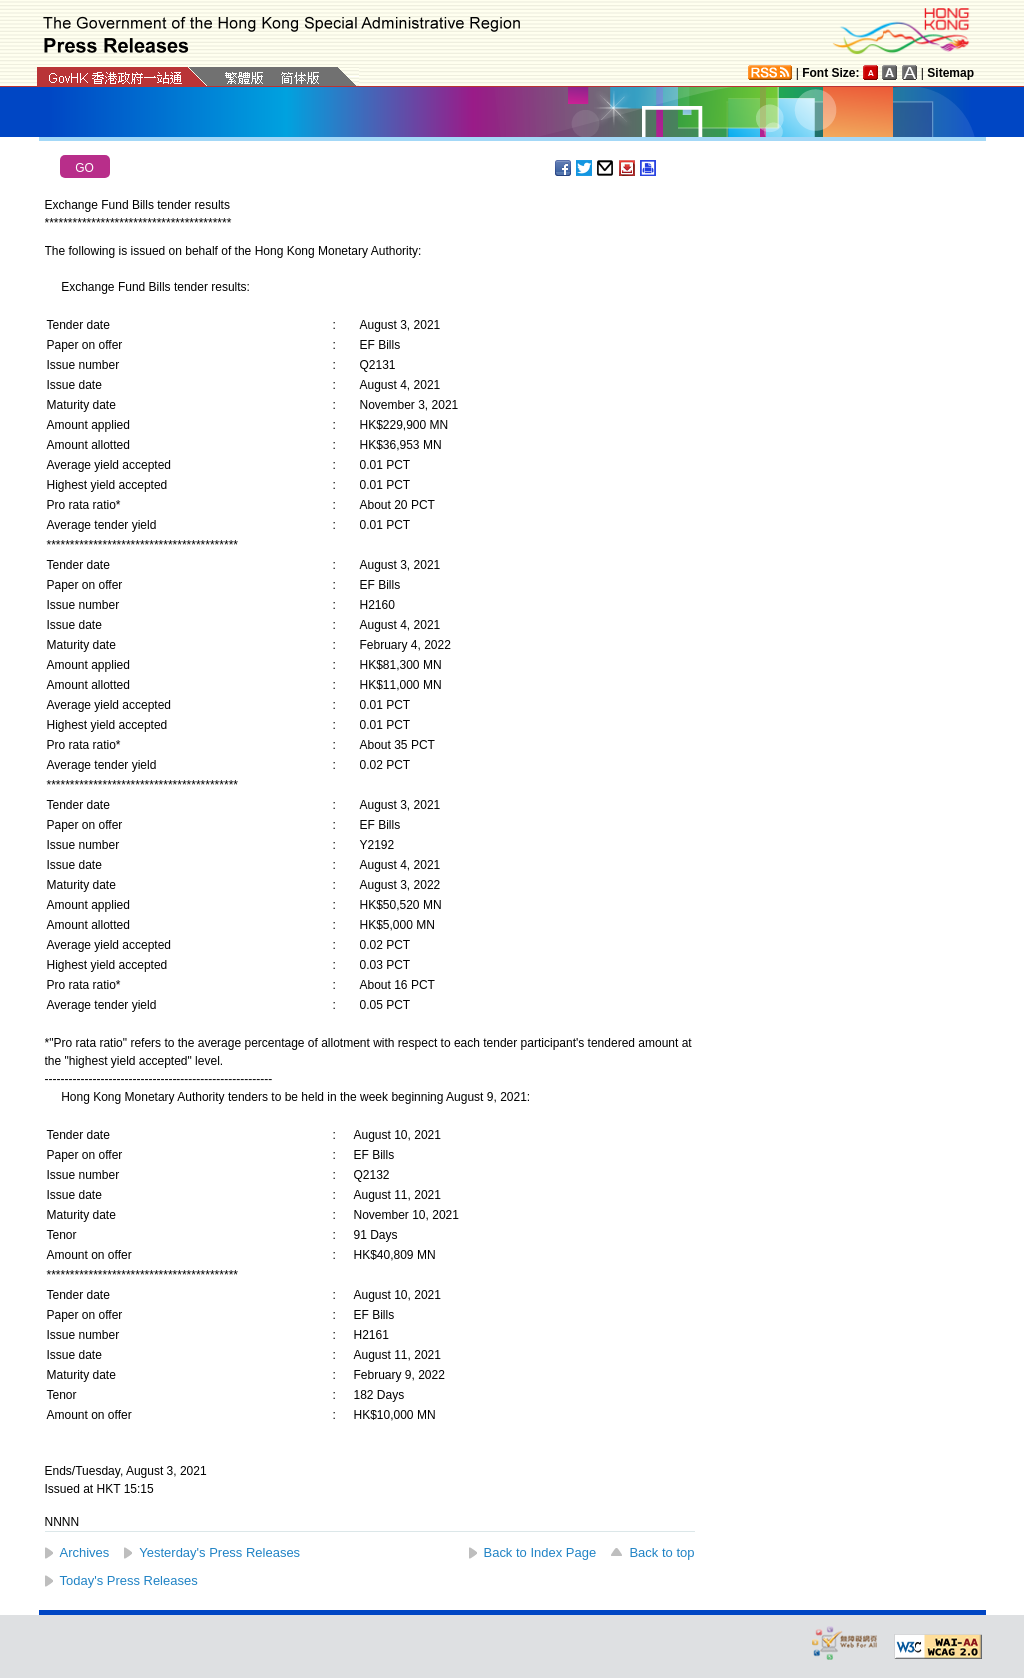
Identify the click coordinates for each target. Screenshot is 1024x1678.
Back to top (661, 1552)
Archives (85, 1552)
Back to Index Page (540, 1552)
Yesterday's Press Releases (219, 1552)
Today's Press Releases (129, 1580)
